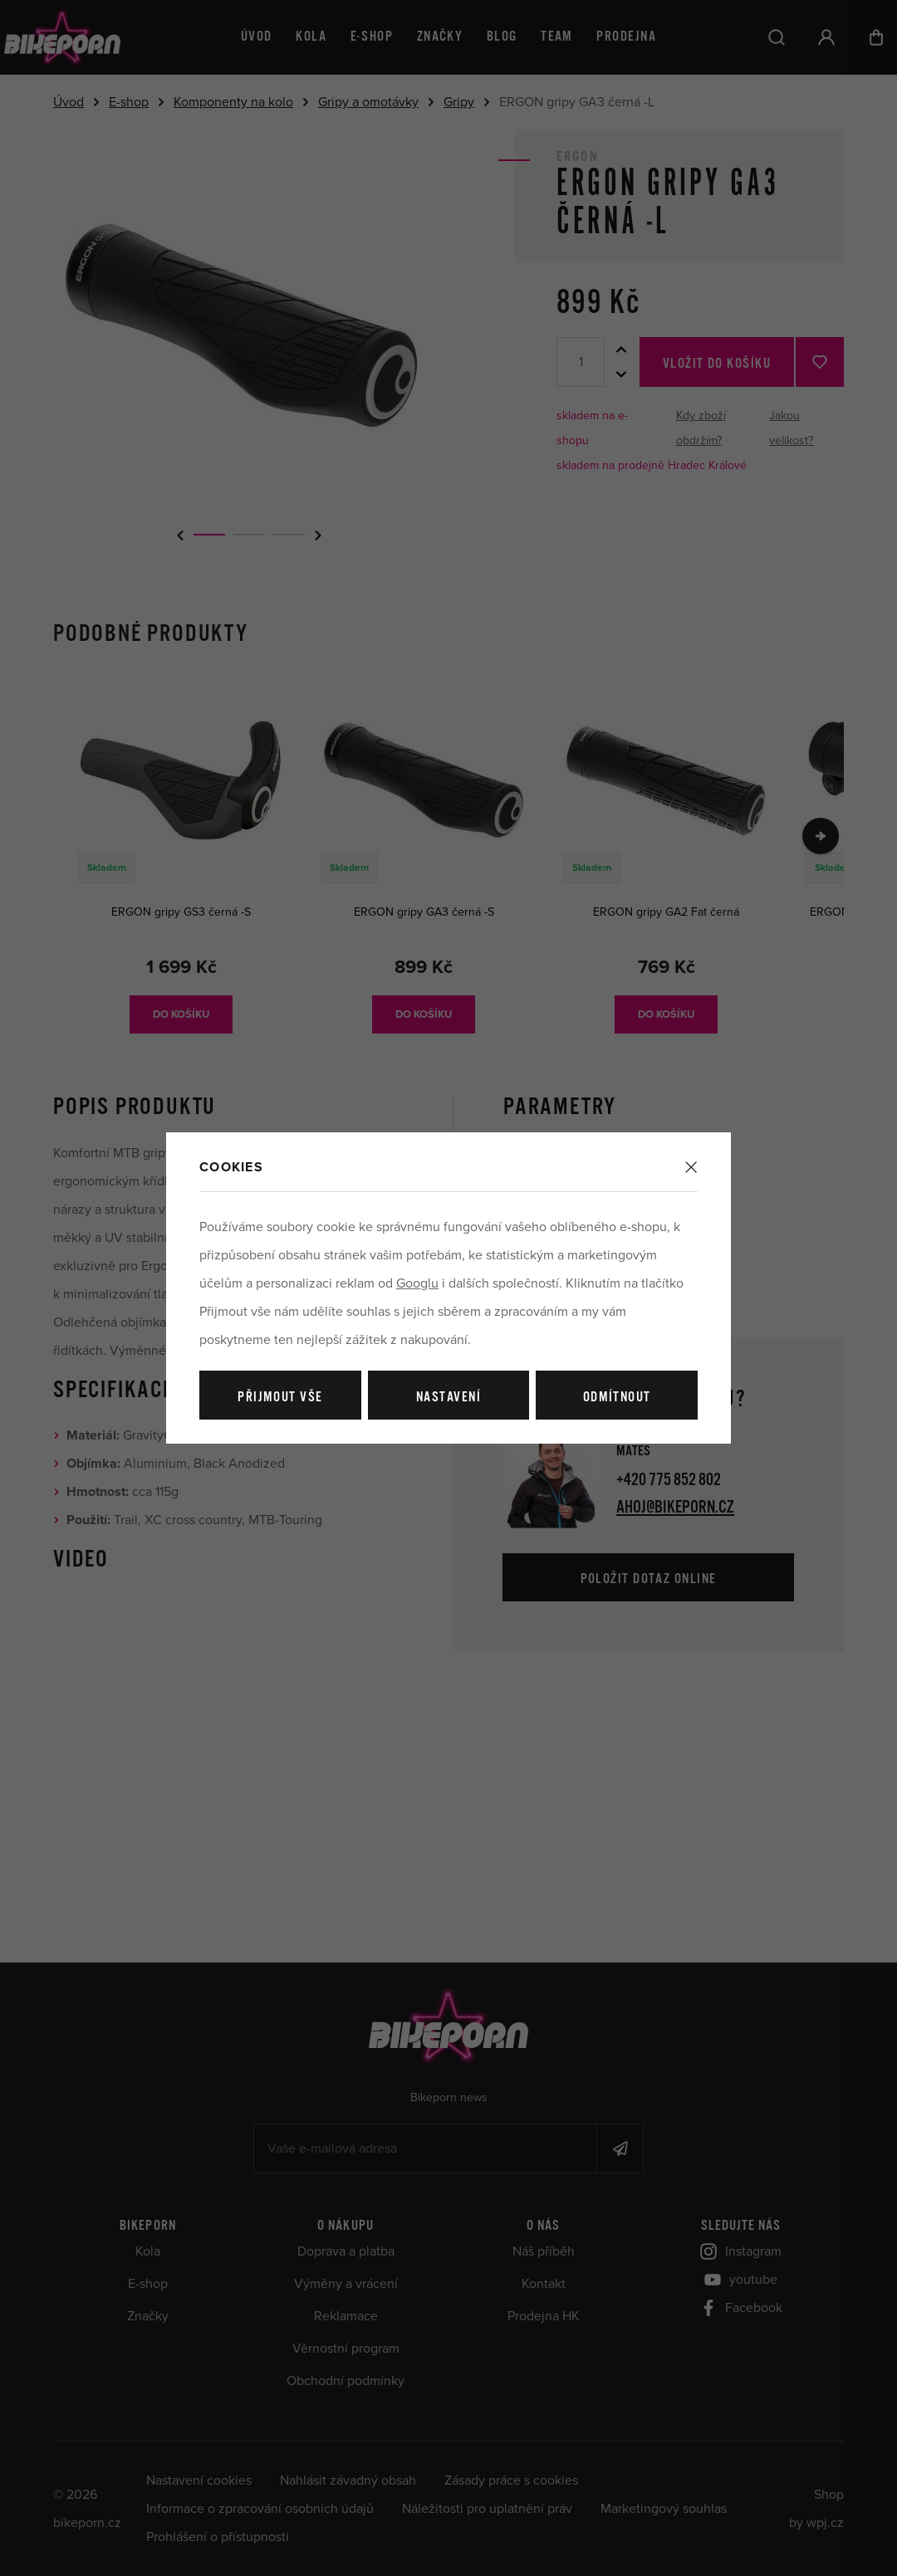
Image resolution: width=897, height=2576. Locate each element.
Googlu (417, 1283)
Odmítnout (617, 1397)
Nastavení (448, 1397)
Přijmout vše (280, 1397)
